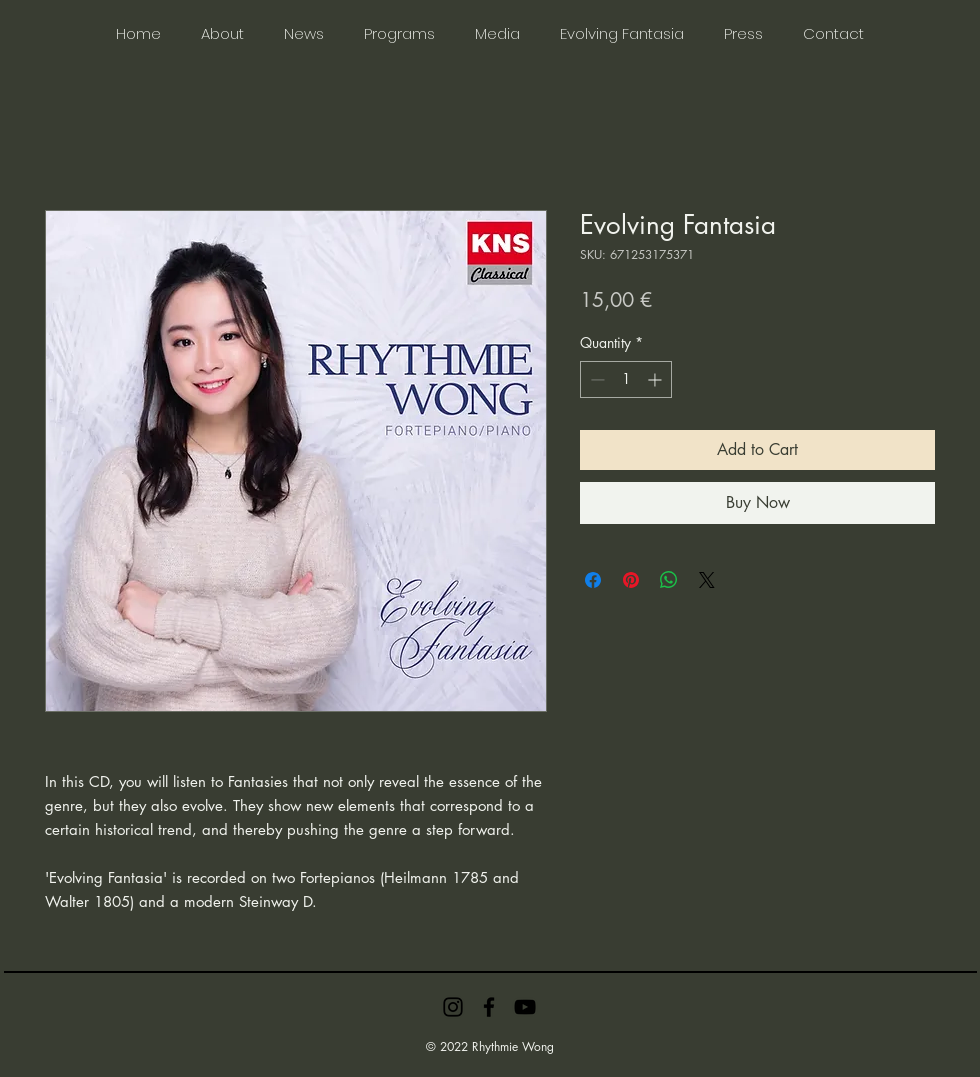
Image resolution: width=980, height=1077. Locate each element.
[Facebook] (489, 1007)
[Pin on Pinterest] (631, 580)
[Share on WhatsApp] (669, 580)
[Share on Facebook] (593, 580)
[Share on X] (707, 580)
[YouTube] (525, 1007)
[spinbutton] (626, 379)
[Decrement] (595, 379)
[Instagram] (453, 1007)
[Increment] (656, 379)
